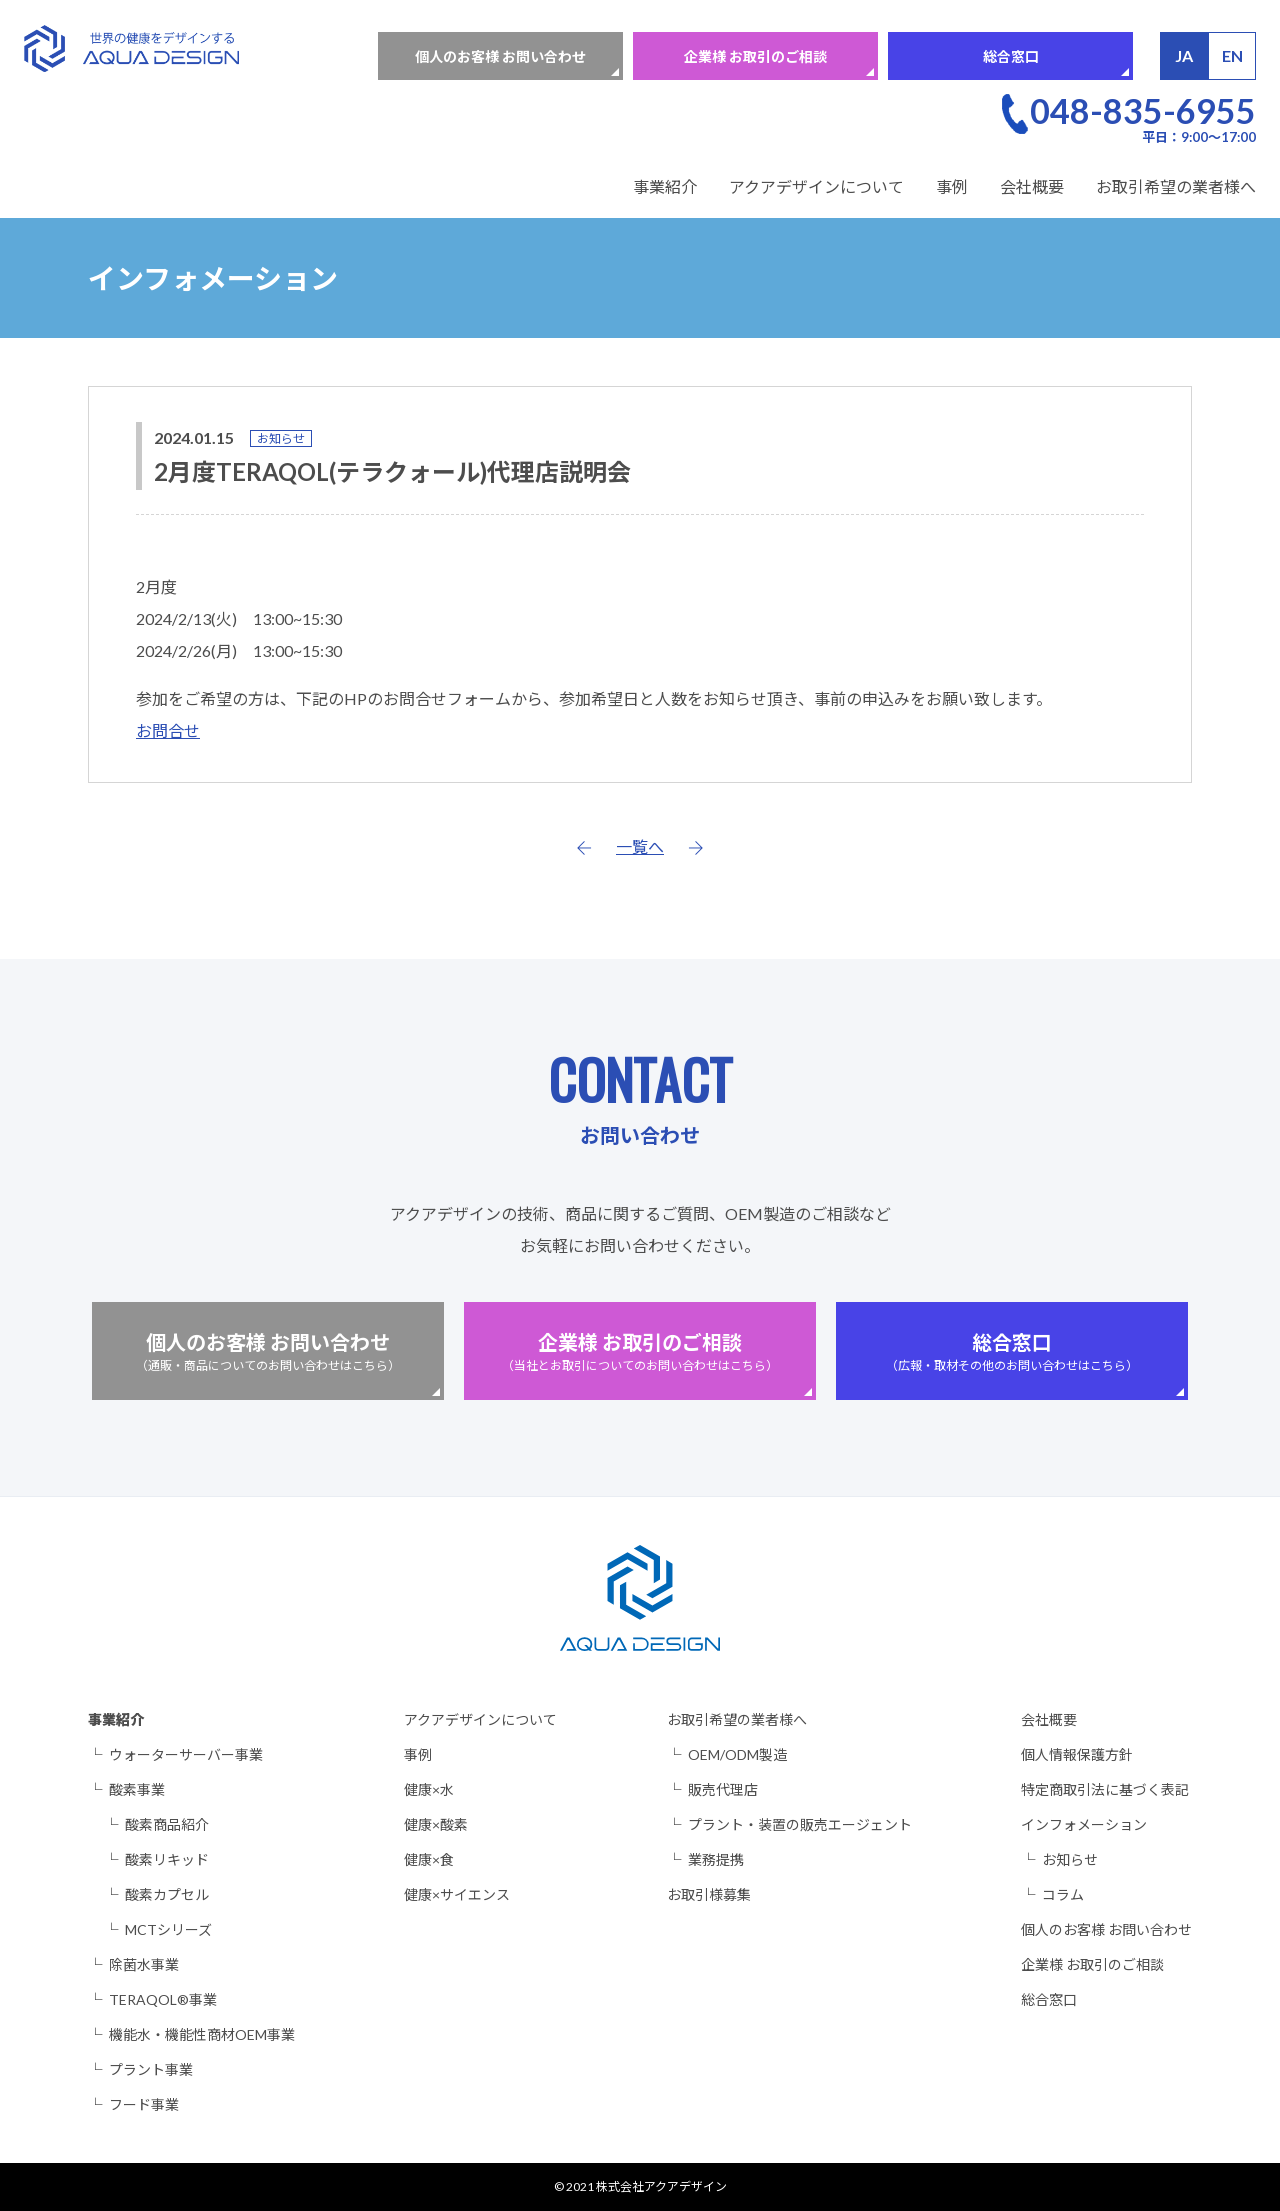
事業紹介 (665, 186)
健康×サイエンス (457, 1894)
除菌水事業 (144, 1964)
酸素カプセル (167, 1894)
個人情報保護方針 (1077, 1754)
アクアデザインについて (816, 186)
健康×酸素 (436, 1824)
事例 (952, 186)
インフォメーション (1084, 1824)
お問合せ (168, 730)
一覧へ (640, 846)
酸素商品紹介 (167, 1824)
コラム (1063, 1894)
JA (1184, 55)
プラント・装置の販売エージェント (800, 1824)
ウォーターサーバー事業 (186, 1754)
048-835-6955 (1143, 110)
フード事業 (144, 2104)
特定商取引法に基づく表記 (1105, 1789)
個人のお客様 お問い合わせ (500, 56)
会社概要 (1032, 186)
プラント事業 (151, 2069)
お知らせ (281, 438)
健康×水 (429, 1789)
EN (1232, 55)
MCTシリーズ (168, 1929)
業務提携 (716, 1859)
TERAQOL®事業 (163, 1999)
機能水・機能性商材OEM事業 (202, 2034)
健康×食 (429, 1859)
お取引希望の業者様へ (1176, 186)
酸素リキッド (167, 1859)
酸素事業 (137, 1789)
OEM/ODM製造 (737, 1754)
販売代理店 (723, 1789)
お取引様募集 (709, 1894)
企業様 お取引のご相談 (755, 56)
